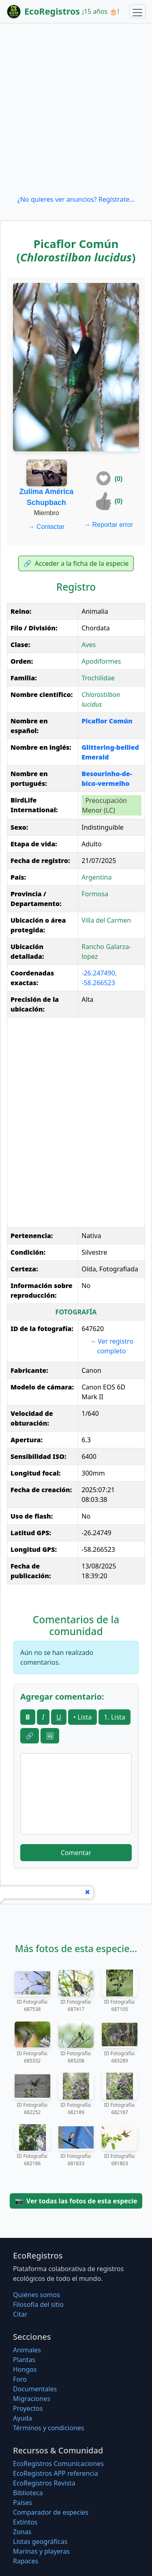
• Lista (82, 1717)
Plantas (24, 2359)
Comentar (76, 1852)
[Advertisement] (76, 108)
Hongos (25, 2369)
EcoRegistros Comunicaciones (58, 2463)
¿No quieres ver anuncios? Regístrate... (76, 199)
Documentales (35, 2388)
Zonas (22, 2531)
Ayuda (22, 2418)
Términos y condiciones (48, 2427)
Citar (20, 2314)
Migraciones (31, 2398)
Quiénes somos (36, 2294)
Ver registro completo (111, 1346)
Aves (88, 644)
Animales (27, 2349)
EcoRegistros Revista (44, 2483)
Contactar (46, 526)
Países (22, 2502)
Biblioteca (28, 2492)
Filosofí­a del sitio (38, 2304)
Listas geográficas (40, 2541)
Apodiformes (101, 661)
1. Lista (114, 1717)
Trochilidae (98, 677)
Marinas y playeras (41, 2551)
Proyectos (28, 2408)
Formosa (94, 893)
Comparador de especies (50, 2512)
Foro (20, 2379)
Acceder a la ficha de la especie (76, 563)
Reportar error (108, 524)
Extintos (25, 2522)
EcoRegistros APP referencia (55, 2473)
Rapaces (25, 2561)
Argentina (96, 877)
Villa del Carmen (106, 920)
